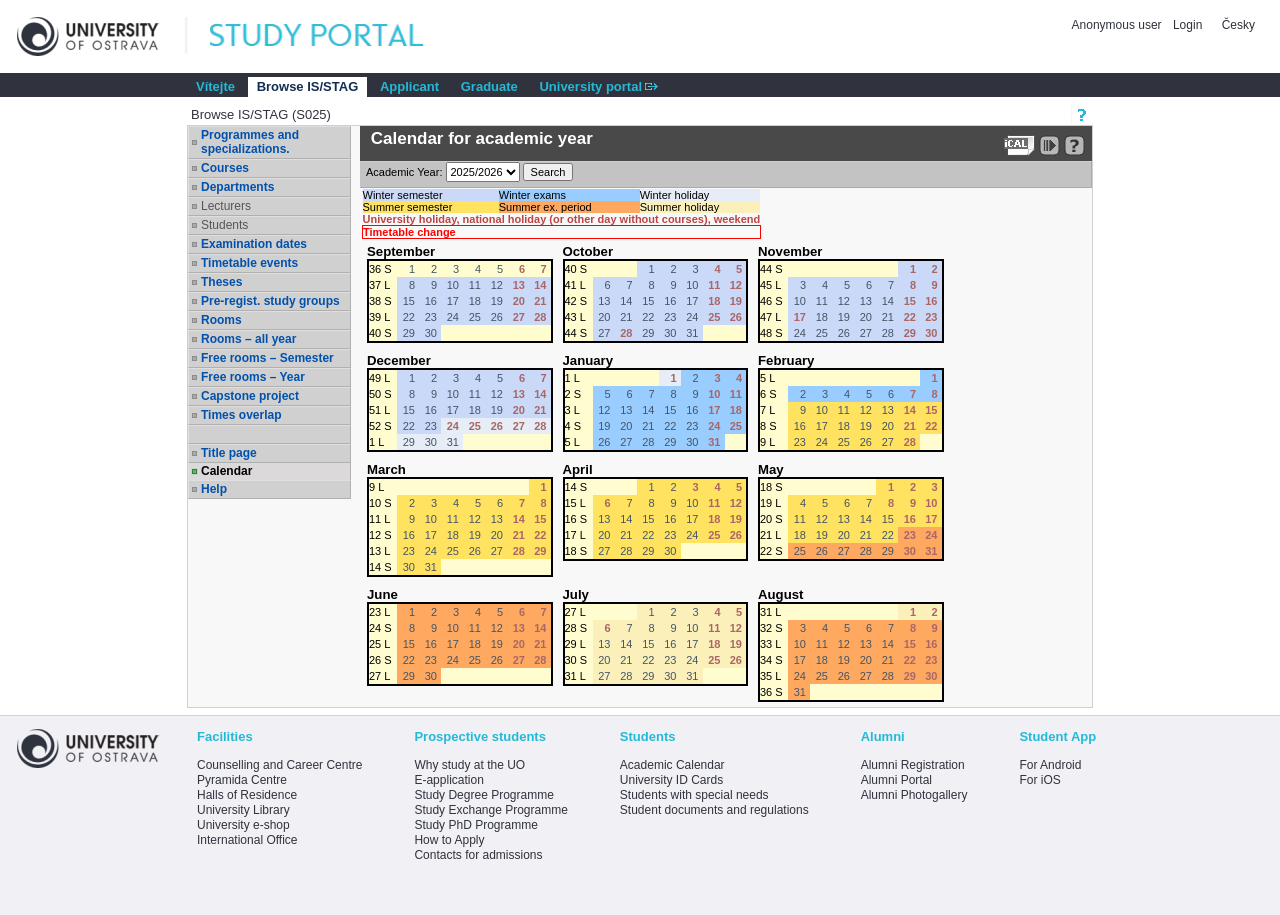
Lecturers (226, 206)
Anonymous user (1118, 25)
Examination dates (254, 244)
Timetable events (249, 263)
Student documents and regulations (714, 810)
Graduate (489, 86)
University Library (243, 810)
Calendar (226, 471)
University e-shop (243, 825)
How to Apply (449, 840)
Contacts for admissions (478, 855)
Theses (221, 282)
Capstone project (250, 396)
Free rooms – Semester (267, 358)
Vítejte (215, 86)
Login (1187, 25)
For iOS (1039, 780)
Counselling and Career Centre (279, 765)
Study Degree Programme (483, 795)
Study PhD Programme (475, 825)
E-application (448, 780)
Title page (229, 453)
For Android (1050, 765)
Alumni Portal (896, 780)
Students (224, 225)
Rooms (221, 320)
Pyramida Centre (242, 780)
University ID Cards (671, 780)
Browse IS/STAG (308, 86)
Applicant (409, 86)
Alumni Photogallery (914, 795)
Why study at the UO (469, 765)
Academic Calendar (672, 765)
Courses (225, 168)
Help (214, 489)
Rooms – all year (248, 339)
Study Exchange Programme (490, 810)
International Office (247, 840)
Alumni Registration (913, 765)
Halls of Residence (247, 795)
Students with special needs (694, 795)
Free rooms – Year (253, 377)
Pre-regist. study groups (270, 301)
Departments (237, 187)
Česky (1238, 25)
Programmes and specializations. (250, 142)
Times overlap (241, 415)
